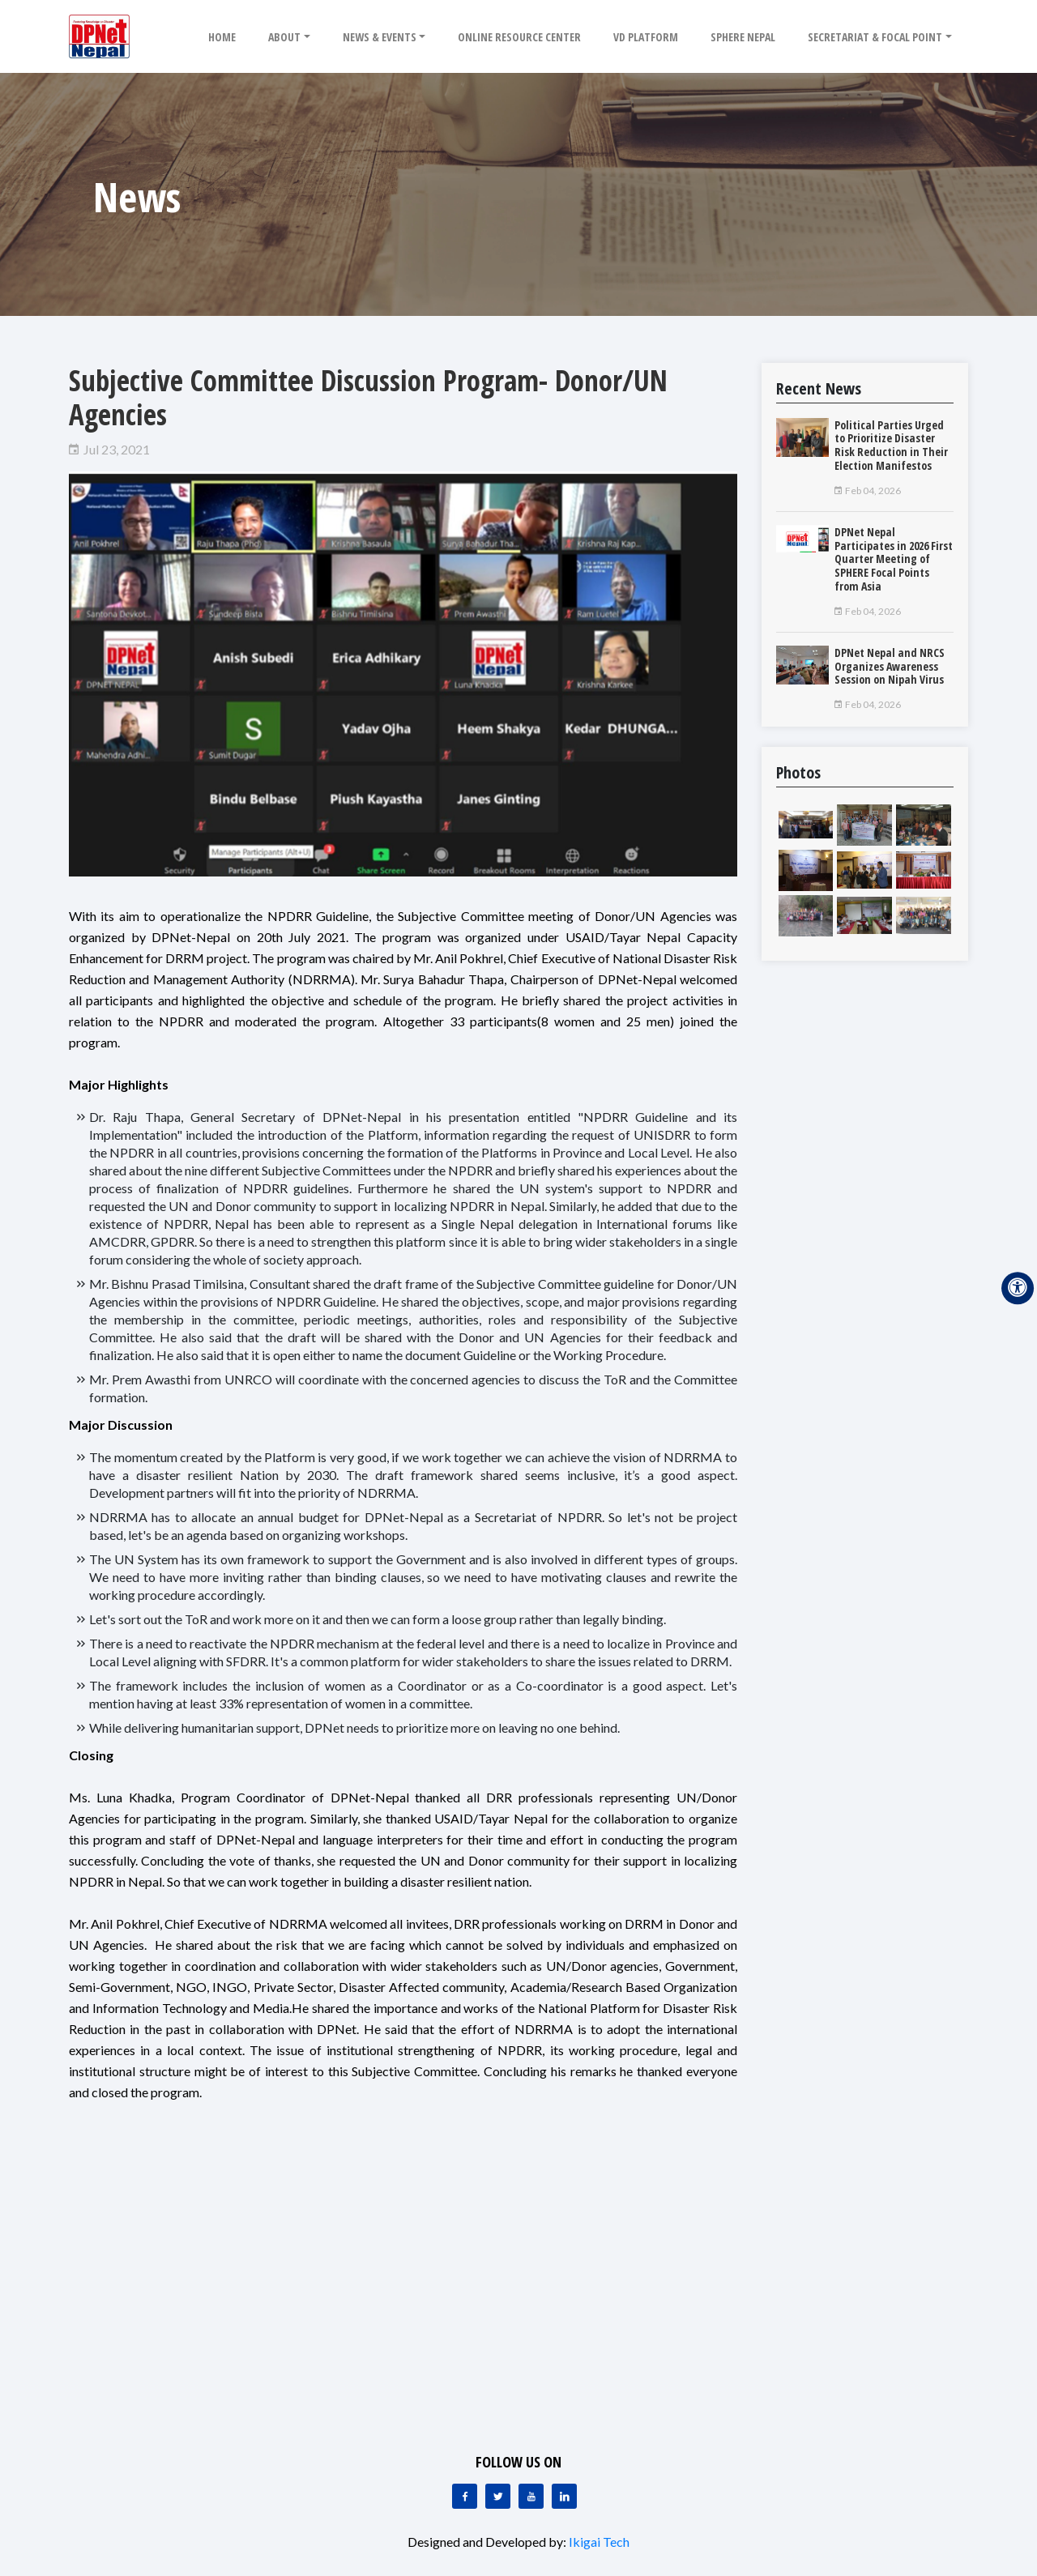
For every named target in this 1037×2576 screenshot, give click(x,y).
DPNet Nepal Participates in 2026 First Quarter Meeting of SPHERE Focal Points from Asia (893, 559)
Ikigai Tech (599, 2541)
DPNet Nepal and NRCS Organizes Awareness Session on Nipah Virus (889, 666)
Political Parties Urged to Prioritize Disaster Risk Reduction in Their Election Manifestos (891, 445)
